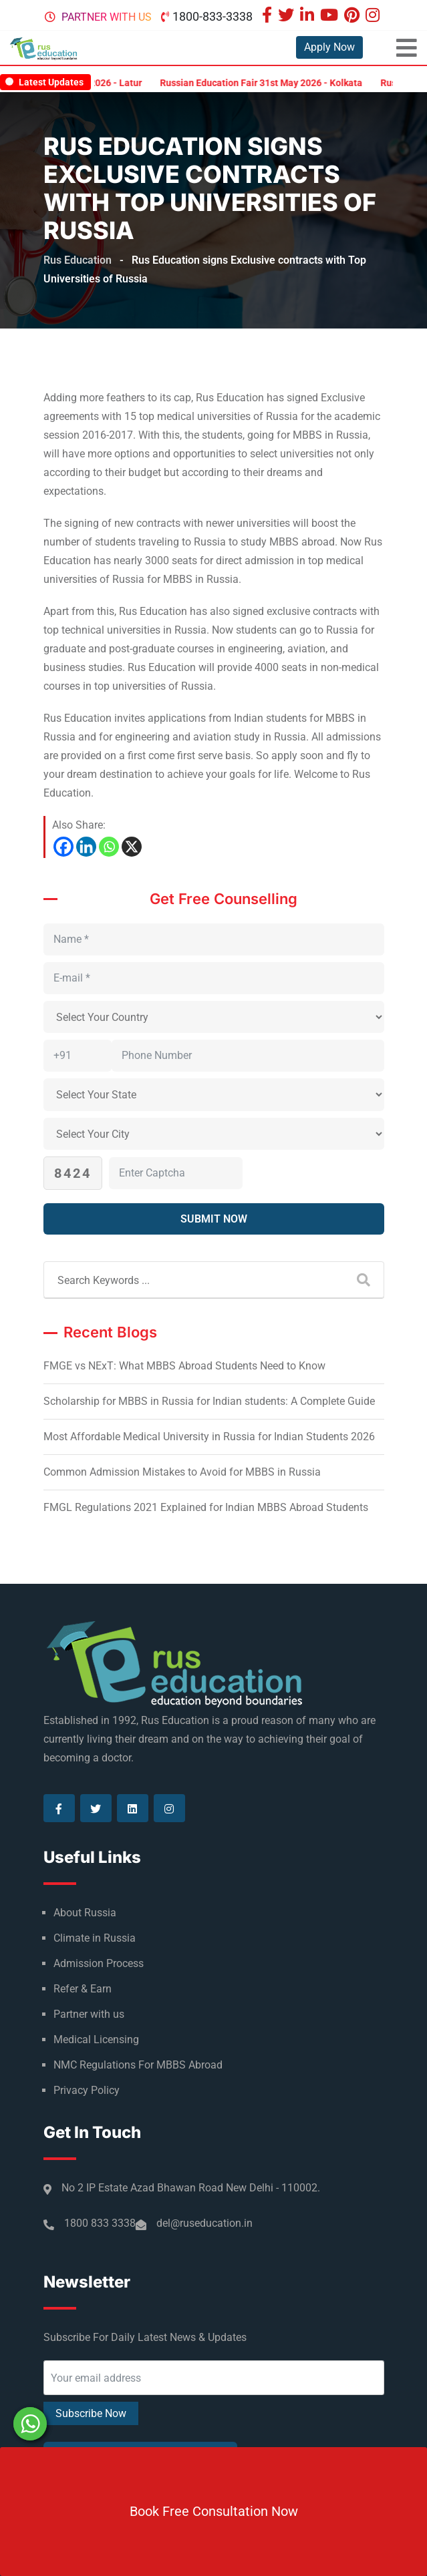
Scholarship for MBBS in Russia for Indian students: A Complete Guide (209, 1401)
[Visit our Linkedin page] (308, 16)
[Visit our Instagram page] (374, 16)
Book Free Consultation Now (214, 2511)
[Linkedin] (86, 847)
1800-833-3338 (212, 16)
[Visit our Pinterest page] (353, 16)
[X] (132, 847)
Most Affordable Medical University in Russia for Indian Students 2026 (209, 1436)
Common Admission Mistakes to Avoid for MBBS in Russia (182, 1472)
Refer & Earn (82, 1988)
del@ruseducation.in (204, 2223)
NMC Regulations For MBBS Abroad (138, 2065)
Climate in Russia (94, 1938)
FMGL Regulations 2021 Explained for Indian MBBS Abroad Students (205, 1507)
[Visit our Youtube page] (330, 16)
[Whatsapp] (109, 847)
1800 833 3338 (100, 2223)
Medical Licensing (96, 2039)
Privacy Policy (86, 2090)
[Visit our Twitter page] (287, 16)
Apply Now (329, 47)
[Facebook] (63, 847)
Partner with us (106, 17)
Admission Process (98, 1963)
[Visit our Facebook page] (268, 16)
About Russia (84, 1912)
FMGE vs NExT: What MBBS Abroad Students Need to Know (184, 1365)
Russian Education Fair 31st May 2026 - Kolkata (274, 82)
